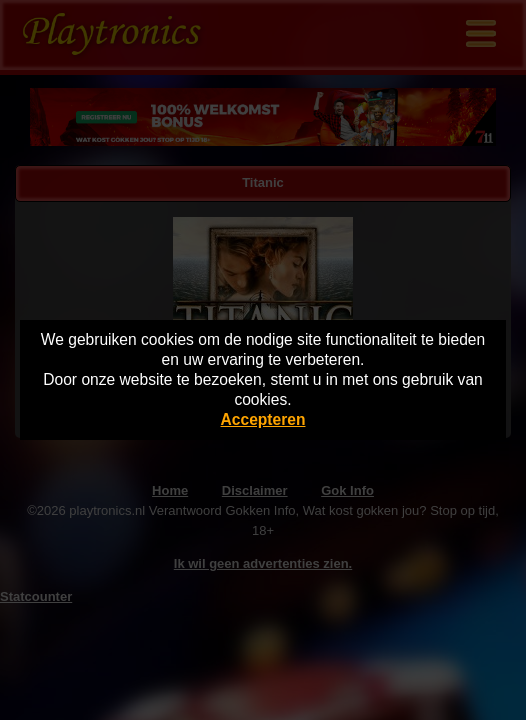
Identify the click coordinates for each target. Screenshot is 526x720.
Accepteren (263, 419)
